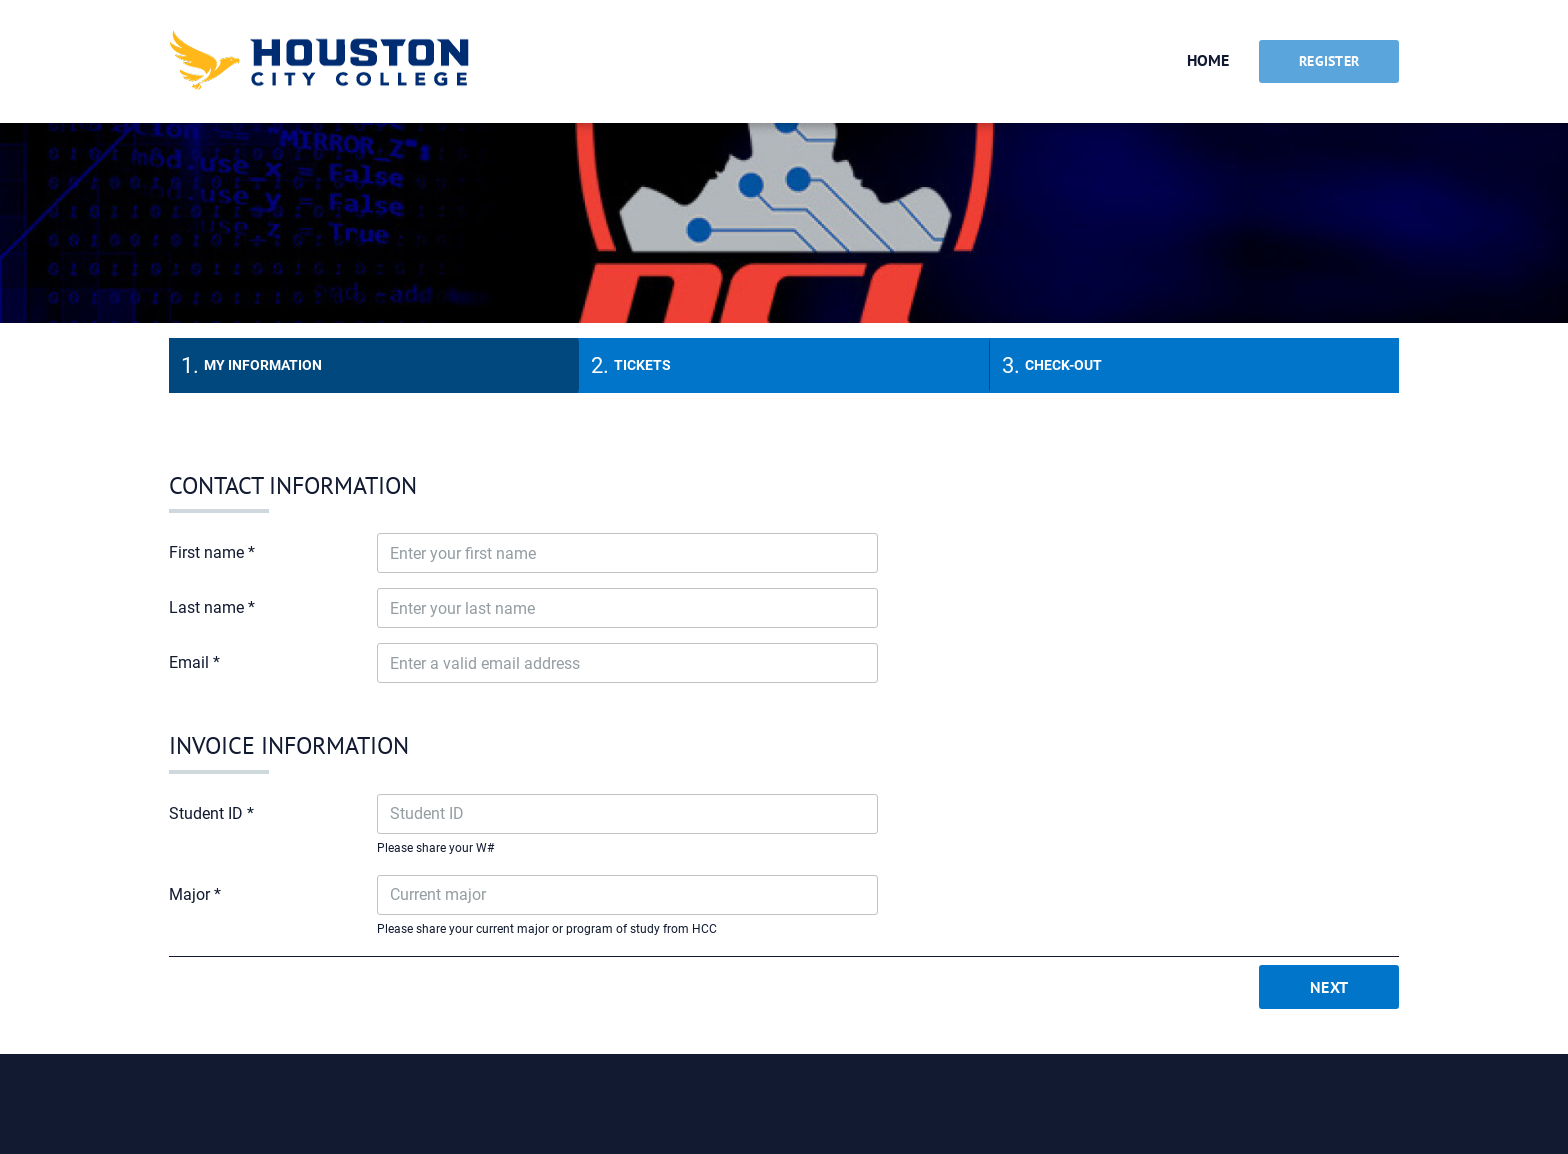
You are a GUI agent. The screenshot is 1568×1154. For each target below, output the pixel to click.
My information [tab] (263, 365)
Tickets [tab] (642, 365)
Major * (195, 894)
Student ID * (211, 813)
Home (1208, 60)
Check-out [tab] (1063, 365)
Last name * (212, 607)
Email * (194, 662)
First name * (212, 552)
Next (1329, 987)
